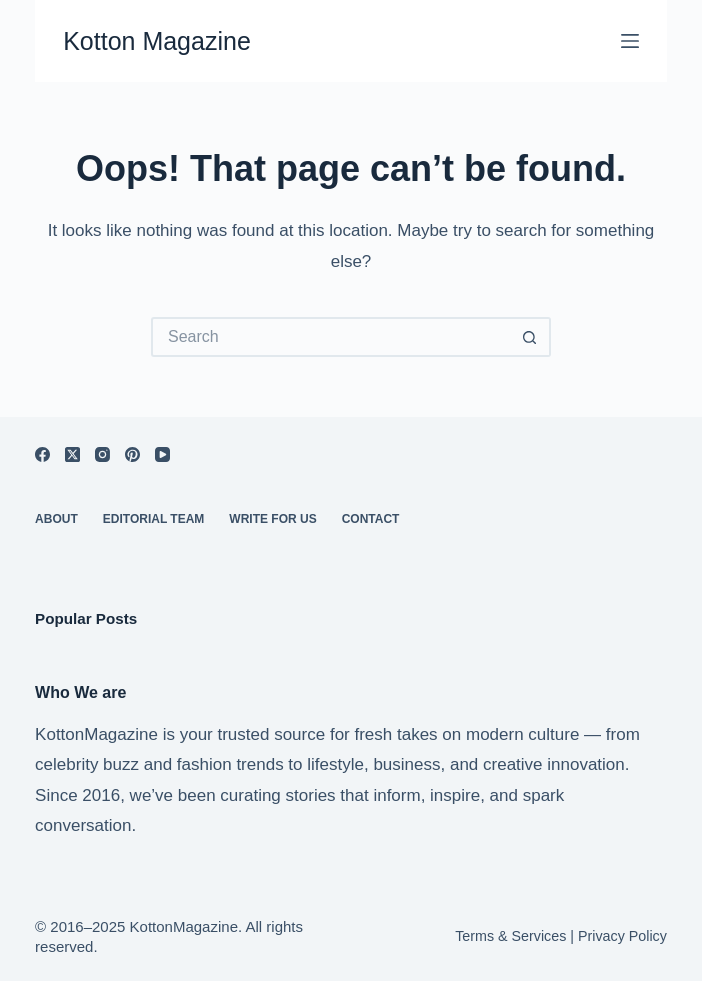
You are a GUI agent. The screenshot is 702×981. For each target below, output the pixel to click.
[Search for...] (331, 337)
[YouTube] (162, 454)
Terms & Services (510, 936)
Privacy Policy (622, 936)
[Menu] (630, 41)
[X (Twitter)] (72, 454)
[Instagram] (102, 454)
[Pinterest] (132, 454)
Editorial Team (154, 519)
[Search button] (531, 337)
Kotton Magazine (157, 41)
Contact (371, 519)
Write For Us (272, 519)
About (56, 519)
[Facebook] (42, 454)
